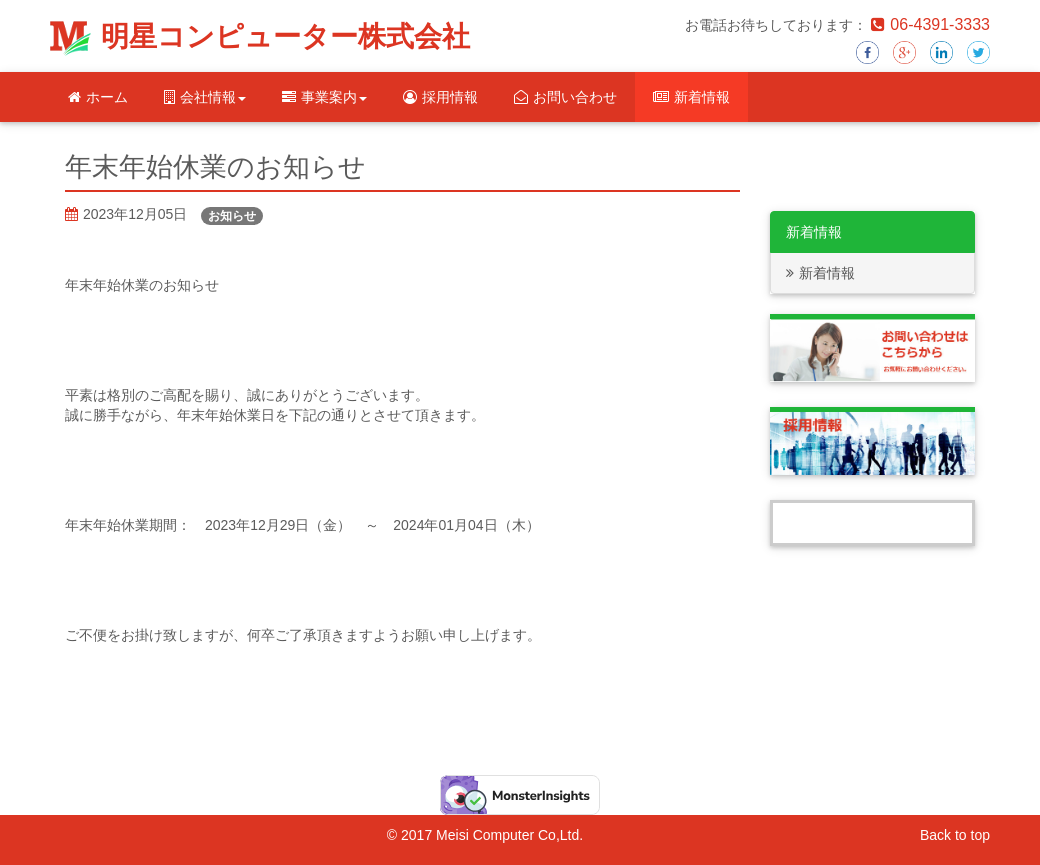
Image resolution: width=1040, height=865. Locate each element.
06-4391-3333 (930, 24)
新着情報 (691, 97)
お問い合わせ (565, 97)
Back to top (955, 835)
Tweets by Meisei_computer (873, 523)
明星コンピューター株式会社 (285, 36)
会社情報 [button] (205, 97)
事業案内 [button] (324, 97)
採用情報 (440, 97)
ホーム (98, 97)
